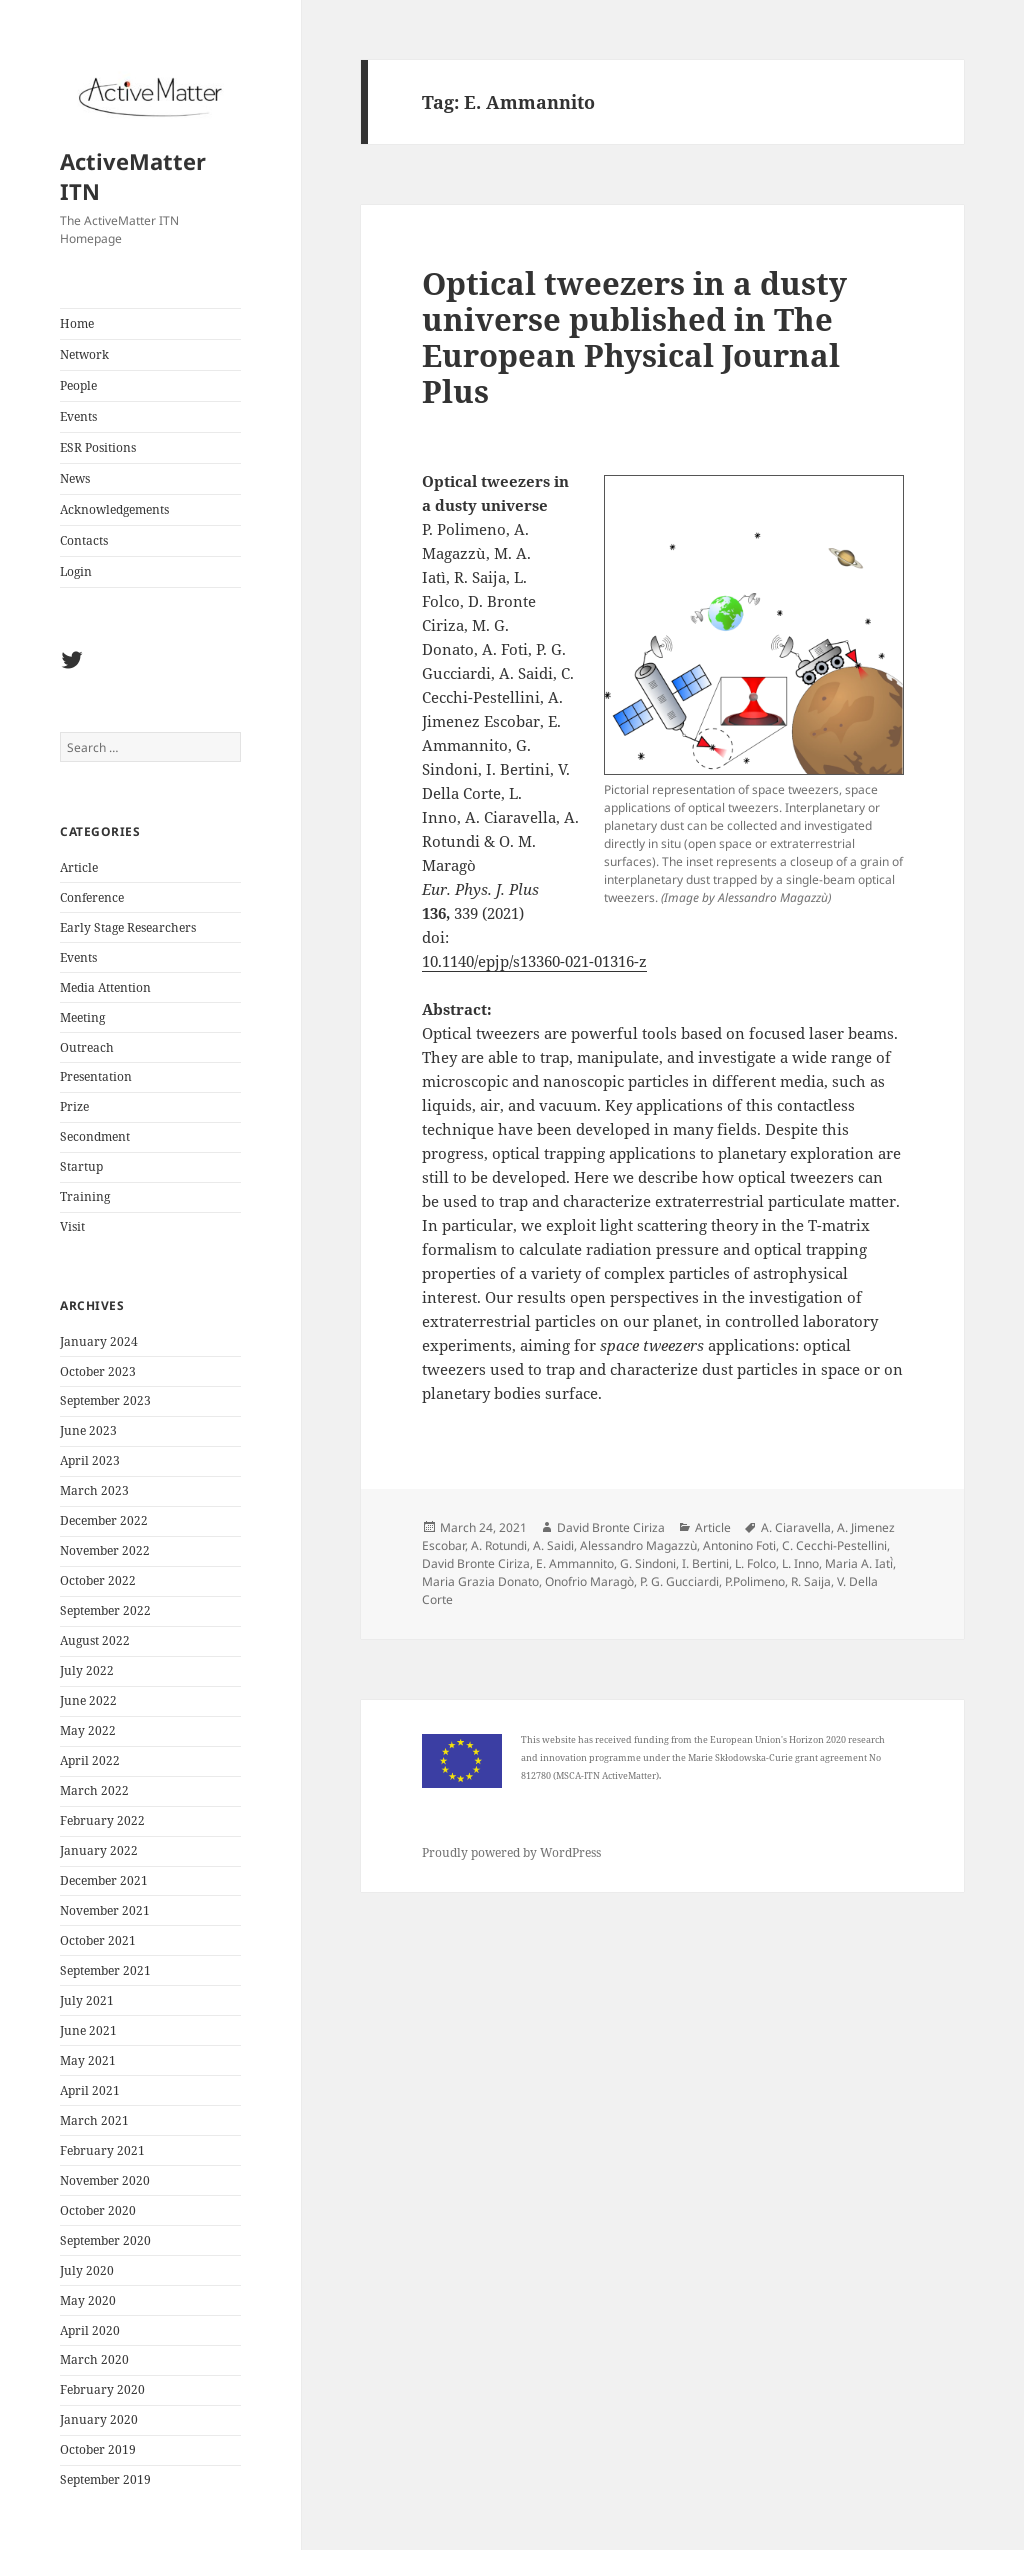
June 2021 (88, 2030)
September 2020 (105, 2240)
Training (85, 1196)
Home (77, 323)
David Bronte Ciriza (611, 1527)
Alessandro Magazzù (638, 1545)
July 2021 (87, 2000)
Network (84, 354)
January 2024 (99, 1341)
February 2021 (102, 2150)
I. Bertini (705, 1563)
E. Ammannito (575, 1563)
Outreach (87, 1047)
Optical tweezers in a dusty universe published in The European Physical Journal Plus (634, 337)
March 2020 (94, 2359)
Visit (72, 1226)
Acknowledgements (114, 509)
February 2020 (102, 2389)
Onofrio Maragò (589, 1581)
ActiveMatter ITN (133, 176)
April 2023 (90, 1460)
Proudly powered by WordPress (511, 1852)
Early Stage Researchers (128, 927)
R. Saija (811, 1581)
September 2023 (105, 1400)
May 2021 (88, 2060)
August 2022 (95, 1640)
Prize (74, 1106)
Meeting (82, 1017)
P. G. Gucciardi (679, 1581)
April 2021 (90, 2090)
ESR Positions (98, 447)
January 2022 (99, 1850)
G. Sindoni (648, 1563)
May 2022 (88, 1730)
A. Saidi (553, 1545)
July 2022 (87, 1670)
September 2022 (105, 1610)
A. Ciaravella (796, 1527)
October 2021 (98, 1940)
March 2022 (94, 1790)
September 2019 (105, 2479)
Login (76, 571)
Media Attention (105, 987)
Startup (81, 1166)
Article (79, 867)
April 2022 (90, 1760)
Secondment (95, 1136)
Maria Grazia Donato (480, 1581)
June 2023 (88, 1430)
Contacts (84, 540)
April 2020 (90, 2330)
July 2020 (87, 2270)
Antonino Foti (739, 1545)
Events (78, 416)
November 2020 (105, 2180)
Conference (92, 897)
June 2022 (88, 1700)
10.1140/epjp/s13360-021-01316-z (534, 961)
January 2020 (99, 2419)
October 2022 (98, 1580)
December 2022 (104, 1520)
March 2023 (94, 1490)
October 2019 (98, 2449)
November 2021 (105, 1910)
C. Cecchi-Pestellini (834, 1545)
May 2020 (88, 2300)
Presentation (96, 1076)
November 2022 (105, 1550)
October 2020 (98, 2210)
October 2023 (98, 1371)
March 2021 (94, 2120)
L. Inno (800, 1563)
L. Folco (755, 1563)
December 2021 (104, 1880)
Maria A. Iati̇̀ (859, 1563)
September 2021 (105, 1970)
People (78, 385)
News (75, 478)
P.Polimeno (755, 1581)
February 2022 (102, 1820)
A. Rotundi (499, 1545)
